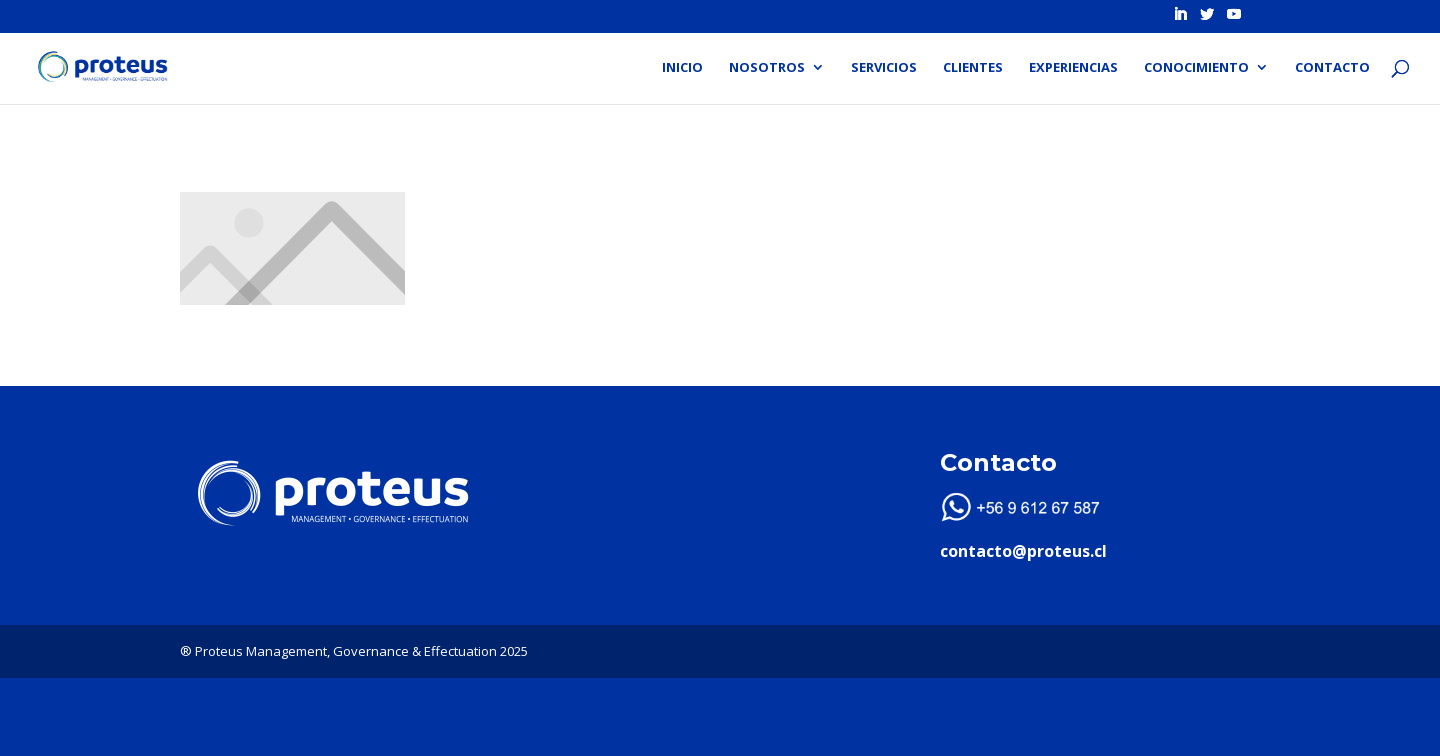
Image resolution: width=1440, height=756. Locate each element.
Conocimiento (1196, 68)
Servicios (884, 68)
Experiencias (1073, 68)
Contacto (1332, 68)
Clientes (973, 68)
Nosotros (767, 68)
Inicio (682, 68)
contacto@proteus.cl (1023, 551)
